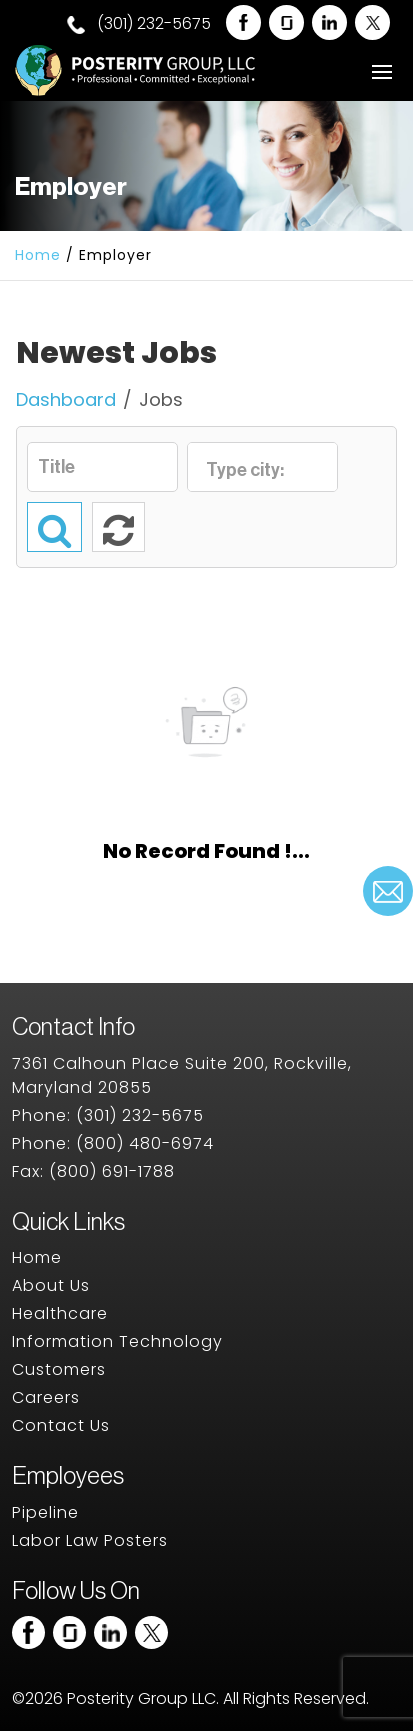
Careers (46, 1397)
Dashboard (66, 399)
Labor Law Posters (90, 1540)
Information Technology (117, 1341)
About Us (51, 1285)
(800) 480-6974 (145, 1143)
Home (38, 255)
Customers (59, 1369)
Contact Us (61, 1425)
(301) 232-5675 (139, 24)
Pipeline (45, 1512)
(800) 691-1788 (112, 1171)
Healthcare (60, 1313)
